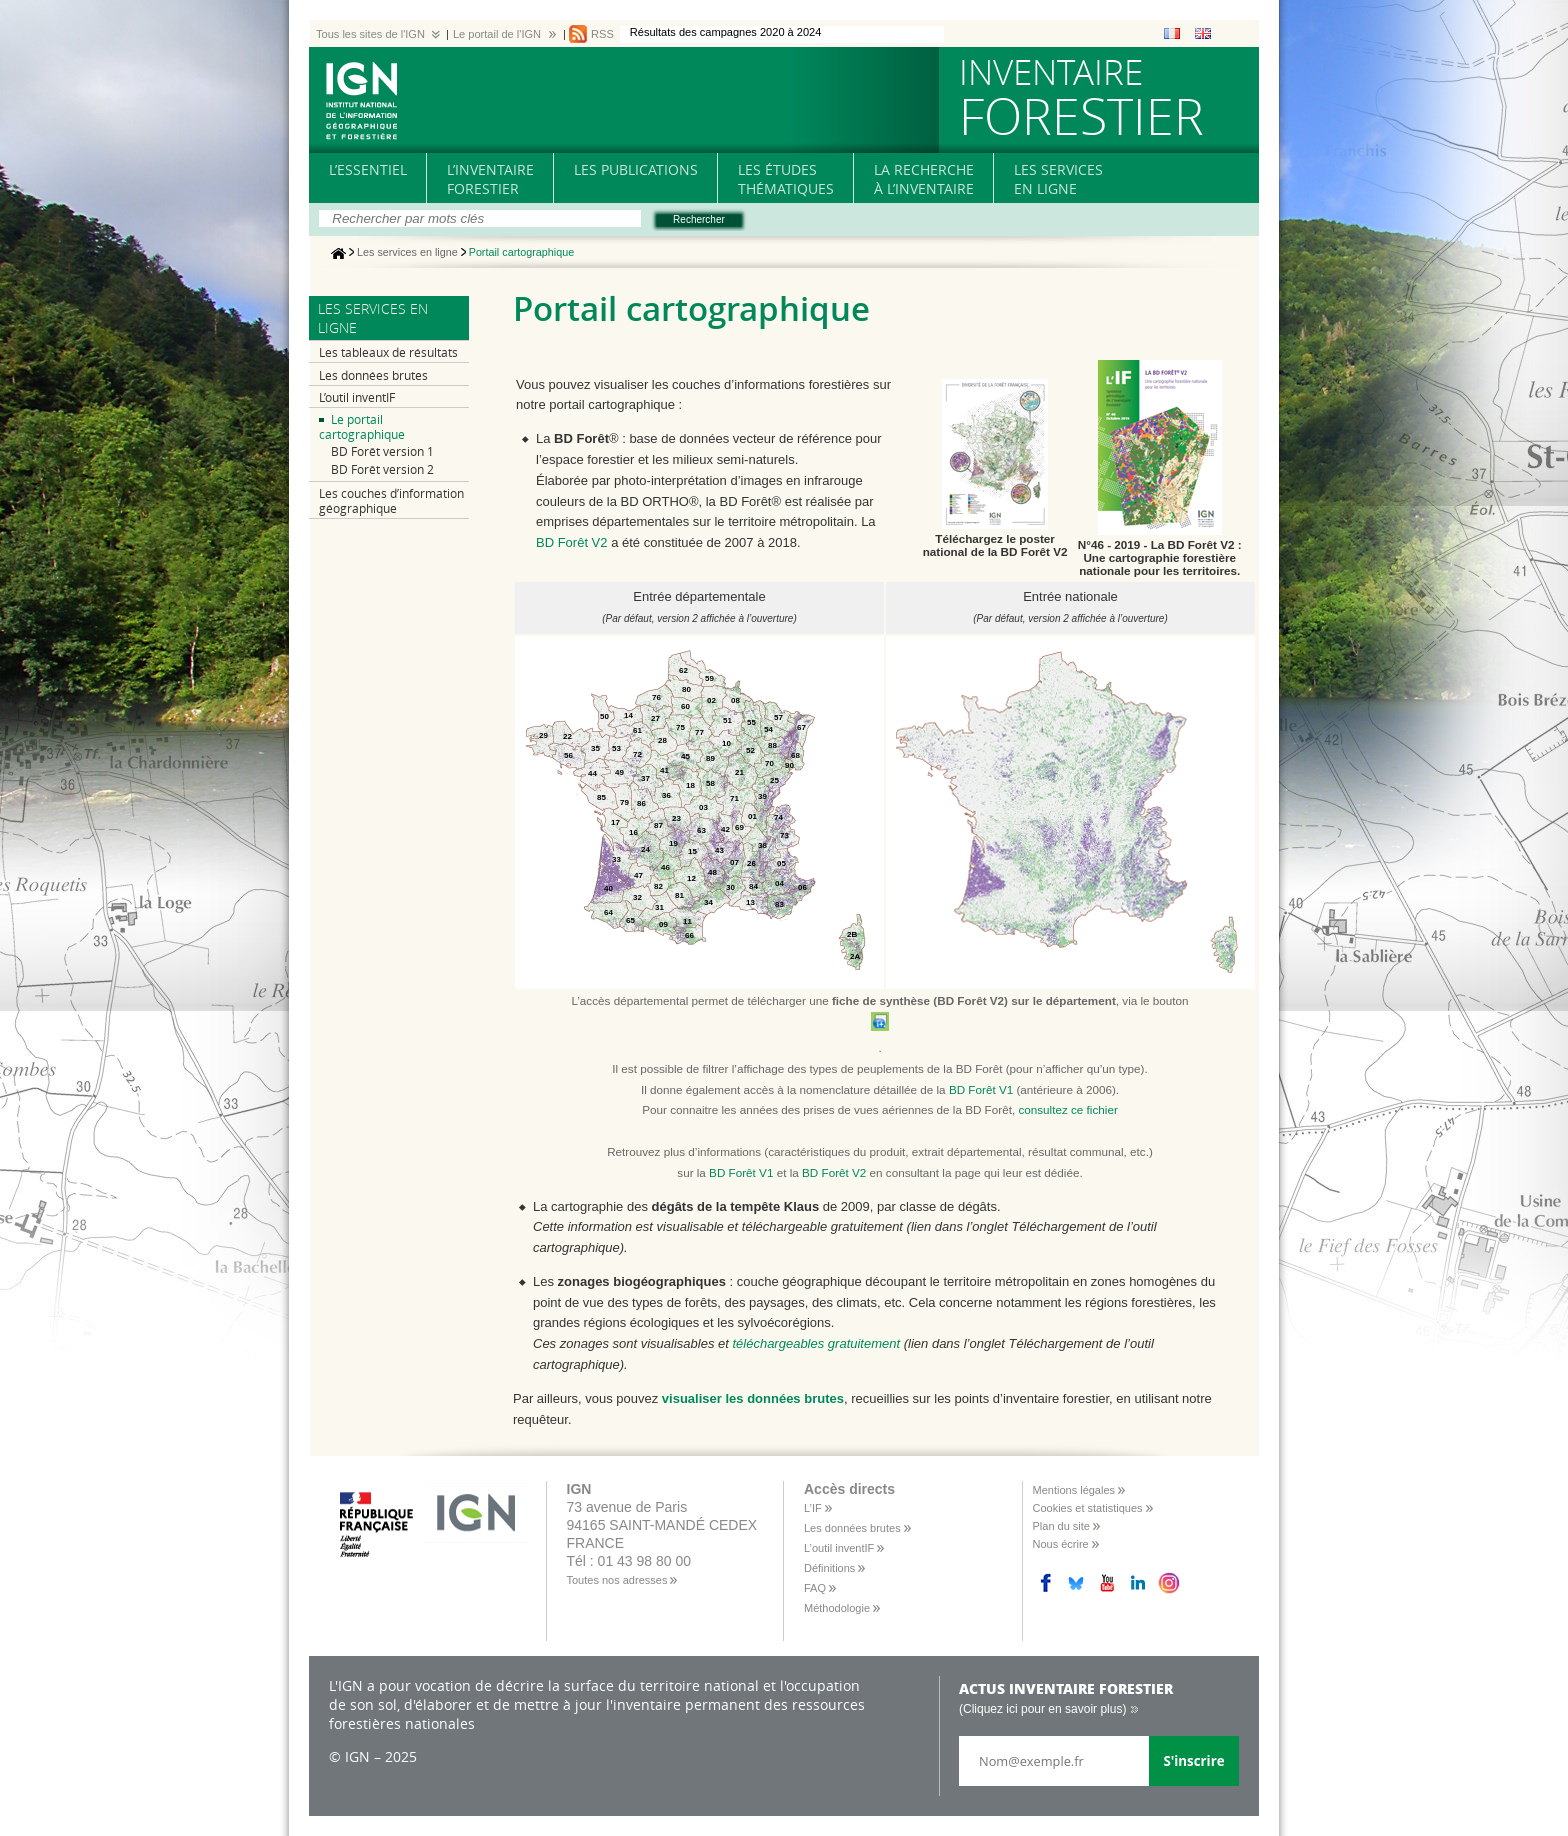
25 (774, 780)
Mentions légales (1074, 1490)
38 (762, 845)
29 (543, 735)
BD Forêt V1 (981, 1089)
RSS (602, 34)
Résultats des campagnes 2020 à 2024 (726, 32)
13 (750, 902)
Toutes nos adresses (617, 1580)
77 (699, 732)
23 (676, 818)
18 (690, 785)
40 (608, 888)
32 (637, 897)
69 (739, 827)
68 (795, 755)
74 (778, 817)
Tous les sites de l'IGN (370, 34)
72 (637, 754)
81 (679, 895)
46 (665, 867)
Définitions (829, 1568)
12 (691, 878)
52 (750, 750)
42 (725, 829)
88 (772, 745)
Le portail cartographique (362, 427)
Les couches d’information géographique (391, 501)
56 (568, 755)
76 (656, 697)
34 (708, 902)
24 (645, 849)
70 (769, 763)
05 (781, 863)
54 (768, 729)
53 (616, 748)
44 (592, 773)
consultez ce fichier (1067, 1109)
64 (608, 912)
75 (680, 727)
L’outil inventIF (357, 397)
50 (604, 716)
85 (601, 797)
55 (751, 722)
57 (778, 717)
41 (664, 770)
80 (686, 689)
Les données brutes (373, 375)
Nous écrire (1061, 1544)
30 (730, 887)
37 (645, 778)
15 (692, 851)
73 (784, 835)
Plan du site (1061, 1526)
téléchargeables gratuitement (816, 1343)
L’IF (813, 1508)
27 (655, 718)
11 (687, 921)
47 (638, 875)
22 (567, 736)
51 (727, 720)
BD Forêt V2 (572, 542)
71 (734, 798)
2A (855, 956)
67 (801, 727)
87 (658, 825)
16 (633, 832)
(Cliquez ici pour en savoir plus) (1042, 1709)
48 (712, 872)
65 (630, 920)
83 (779, 904)
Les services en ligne (407, 253)
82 (658, 886)
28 (662, 740)
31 (659, 907)
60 (685, 706)
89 (710, 758)
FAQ (815, 1588)
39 (762, 796)
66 (689, 935)
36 (666, 795)
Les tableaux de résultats (388, 352)
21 (739, 772)
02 (711, 700)
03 (703, 807)
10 (726, 743)
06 (802, 887)
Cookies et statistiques (1088, 1508)
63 (701, 830)
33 (616, 859)
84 (753, 886)
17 (615, 822)
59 (709, 678)
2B (852, 934)
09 (663, 924)
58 (710, 783)
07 (734, 862)
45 (685, 756)
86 (641, 803)
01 (752, 816)
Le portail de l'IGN (497, 34)
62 (683, 670)
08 (735, 700)
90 (789, 765)
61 (637, 730)
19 (673, 843)
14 (628, 715)
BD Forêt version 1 (382, 451)
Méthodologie (837, 1608)
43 (719, 850)
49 (619, 772)
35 (595, 748)
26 (751, 863)
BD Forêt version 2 (382, 469)
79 (624, 802)
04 (779, 883)
